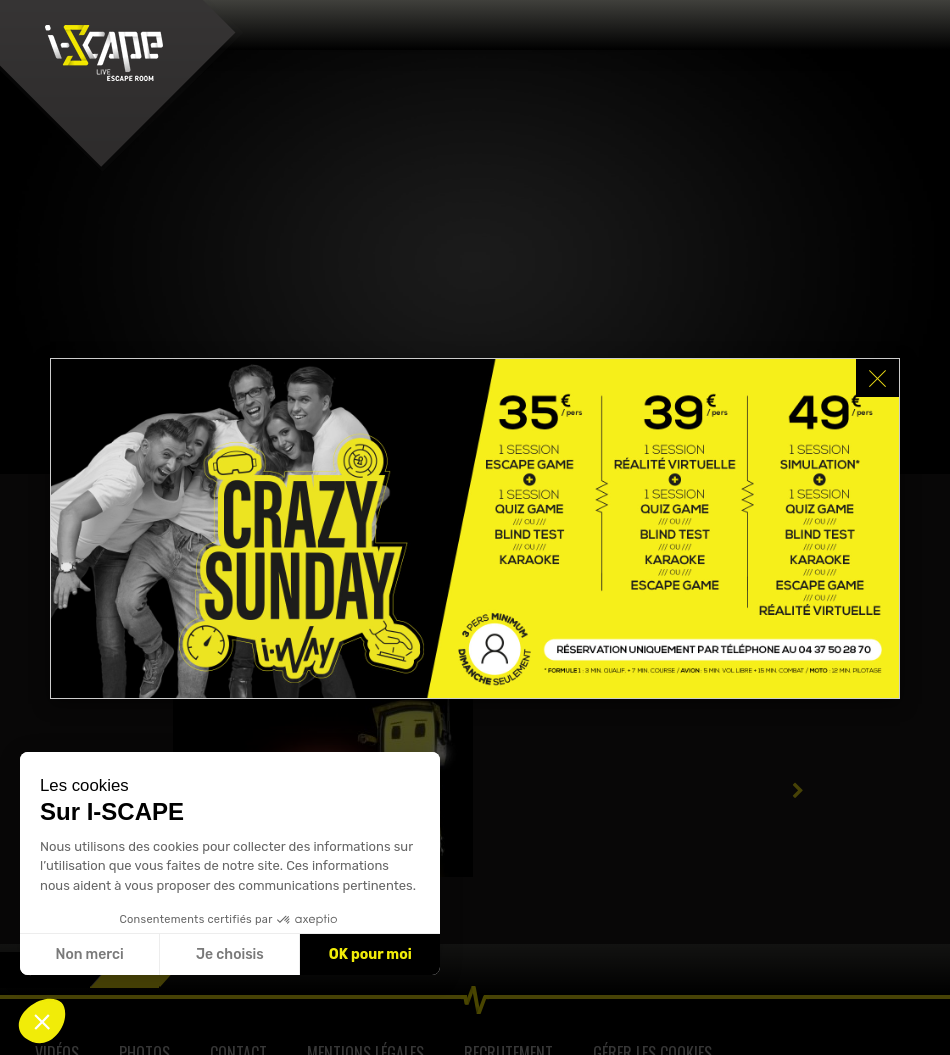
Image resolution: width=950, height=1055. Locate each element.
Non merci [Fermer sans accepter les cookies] (89, 954)
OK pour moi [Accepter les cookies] (370, 954)
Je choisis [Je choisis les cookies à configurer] (230, 954)
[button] (42, 1021)
